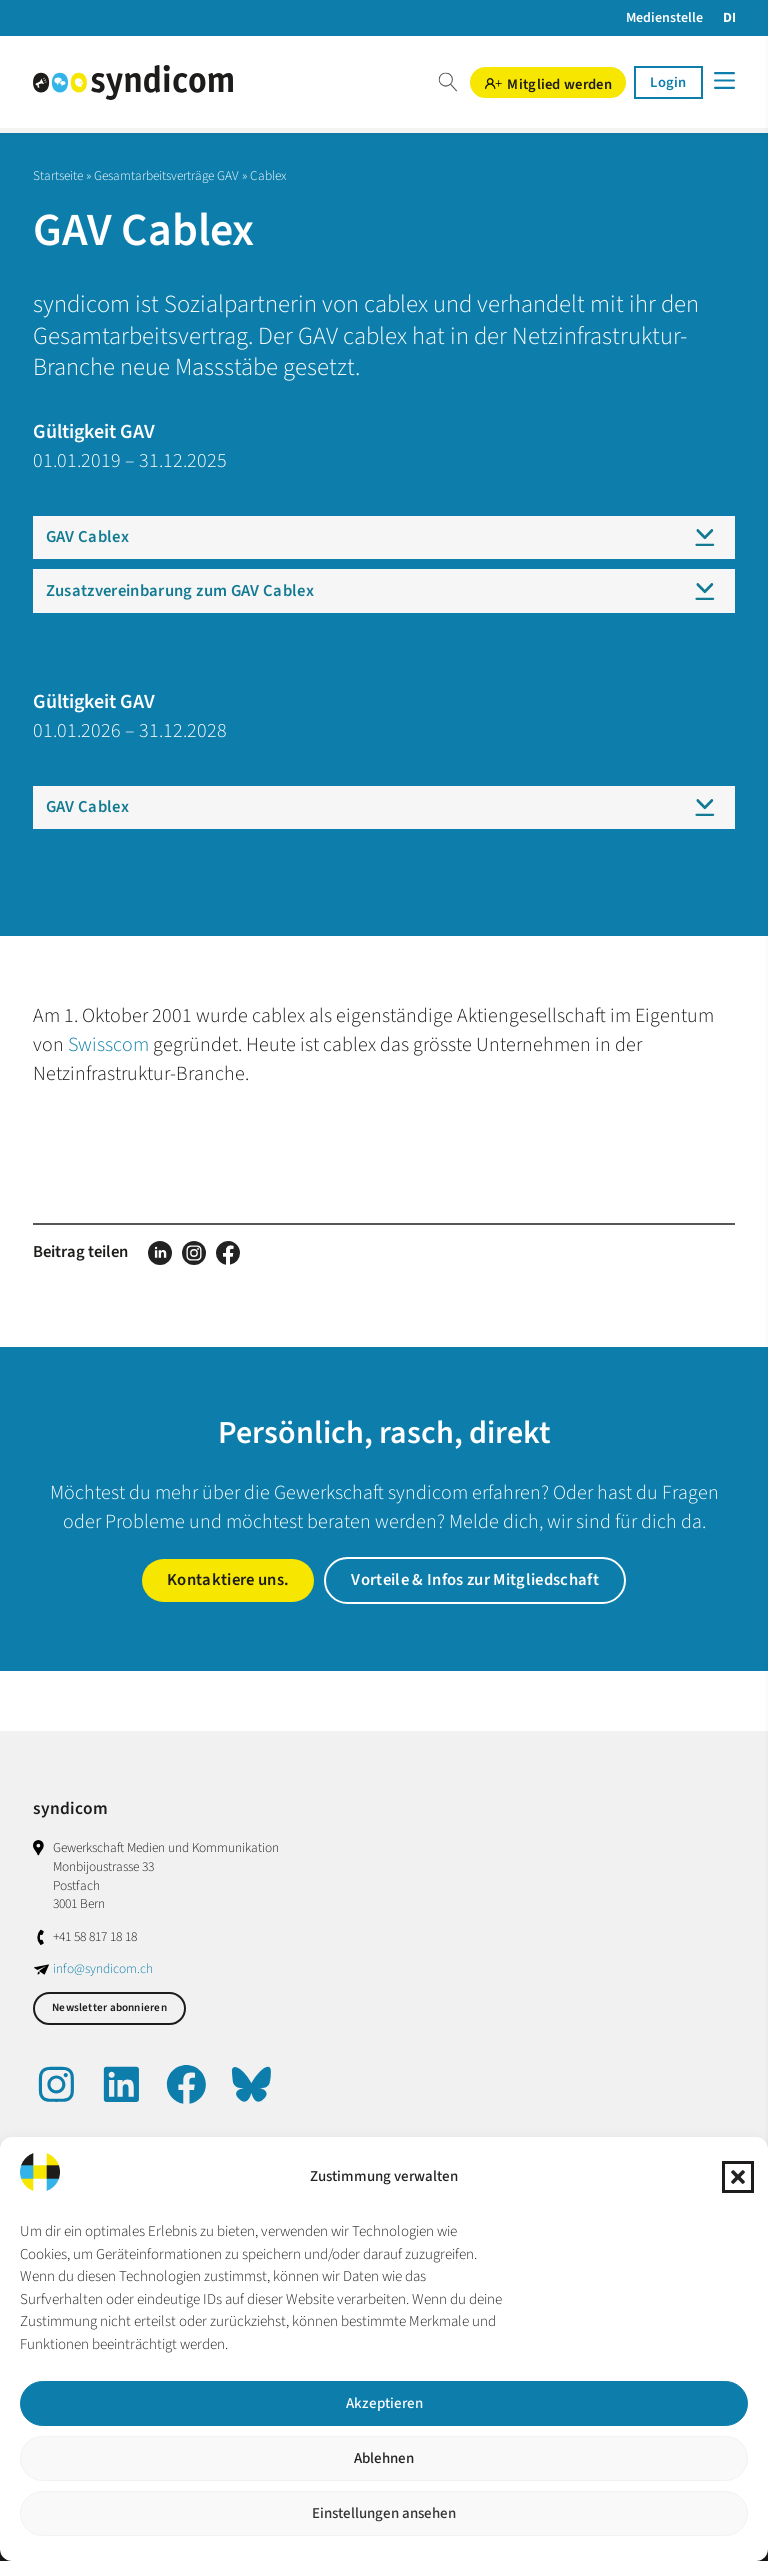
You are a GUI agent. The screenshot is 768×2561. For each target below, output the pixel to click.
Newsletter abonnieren (109, 2007)
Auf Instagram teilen (194, 1253)
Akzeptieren (384, 2403)
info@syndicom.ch (103, 1968)
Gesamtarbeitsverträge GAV (166, 175)
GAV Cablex (87, 537)
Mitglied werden (559, 83)
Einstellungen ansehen (384, 2513)
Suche (447, 82)
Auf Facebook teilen (228, 1253)
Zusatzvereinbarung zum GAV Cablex (180, 591)
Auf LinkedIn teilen (160, 1253)
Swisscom (108, 1045)
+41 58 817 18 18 (95, 1936)
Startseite (58, 175)
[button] (738, 2177)
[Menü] (723, 80)
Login (668, 82)
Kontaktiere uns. (228, 1580)
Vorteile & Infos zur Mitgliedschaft (475, 1580)
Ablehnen (384, 2458)
